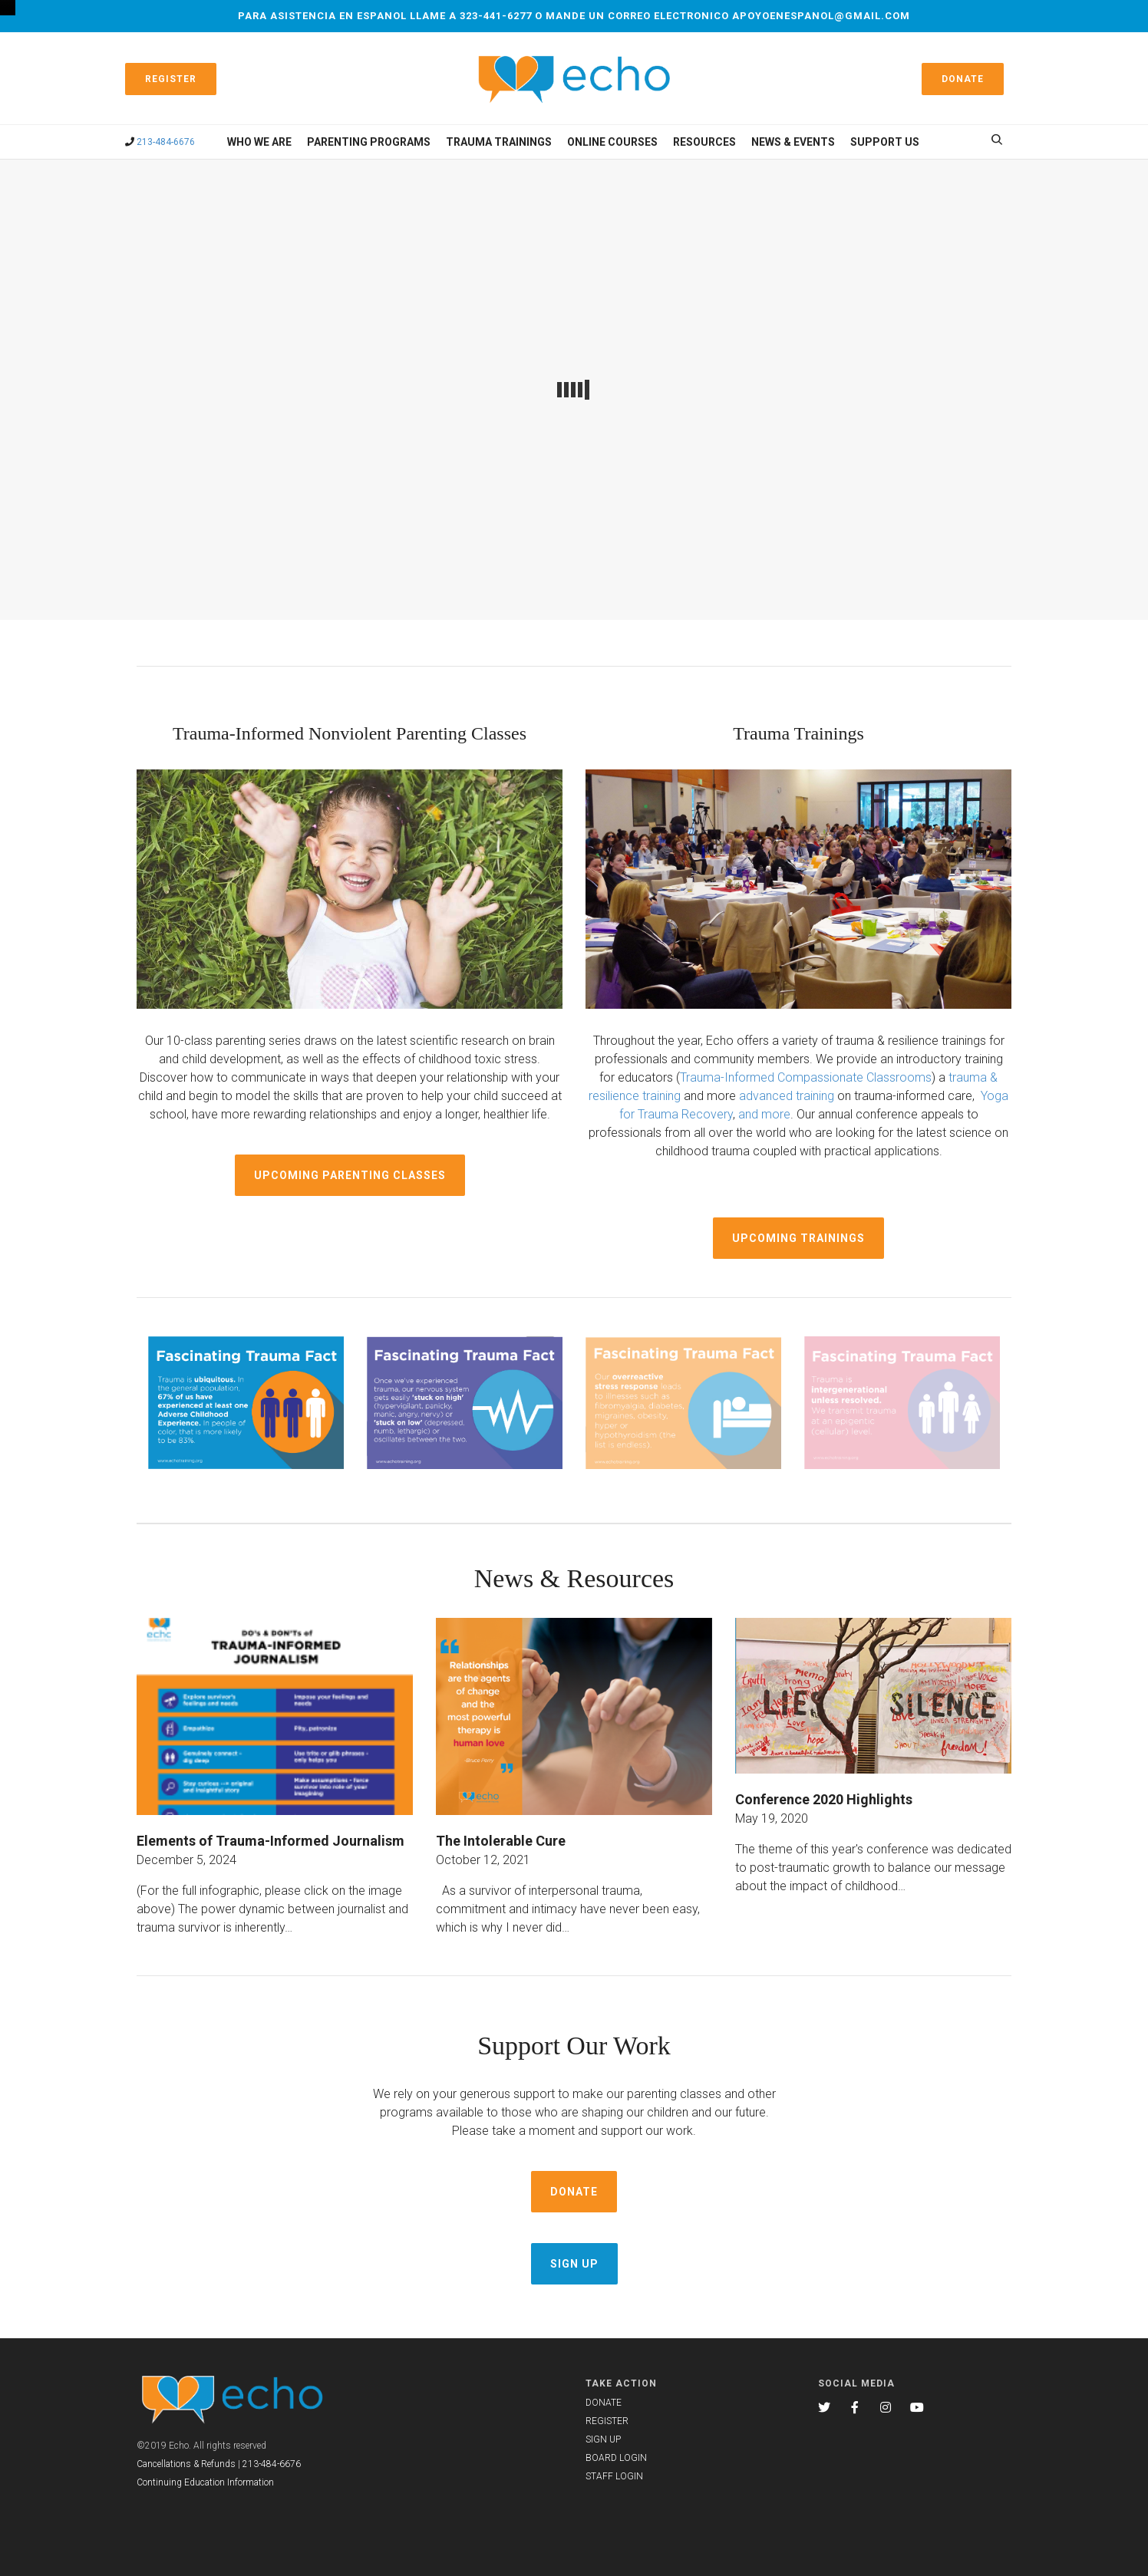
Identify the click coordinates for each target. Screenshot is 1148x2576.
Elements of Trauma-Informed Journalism (270, 1841)
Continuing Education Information (205, 2482)
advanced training (786, 1096)
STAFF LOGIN (614, 2476)
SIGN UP (603, 2439)
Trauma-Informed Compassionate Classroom (802, 1077)
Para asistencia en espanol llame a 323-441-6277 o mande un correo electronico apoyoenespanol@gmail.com (574, 15)
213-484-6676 (166, 142)
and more (764, 1114)
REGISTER (607, 2421)
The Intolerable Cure (501, 1841)
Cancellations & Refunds (186, 2464)
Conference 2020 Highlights (823, 1799)
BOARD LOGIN (616, 2457)
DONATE (604, 2402)
